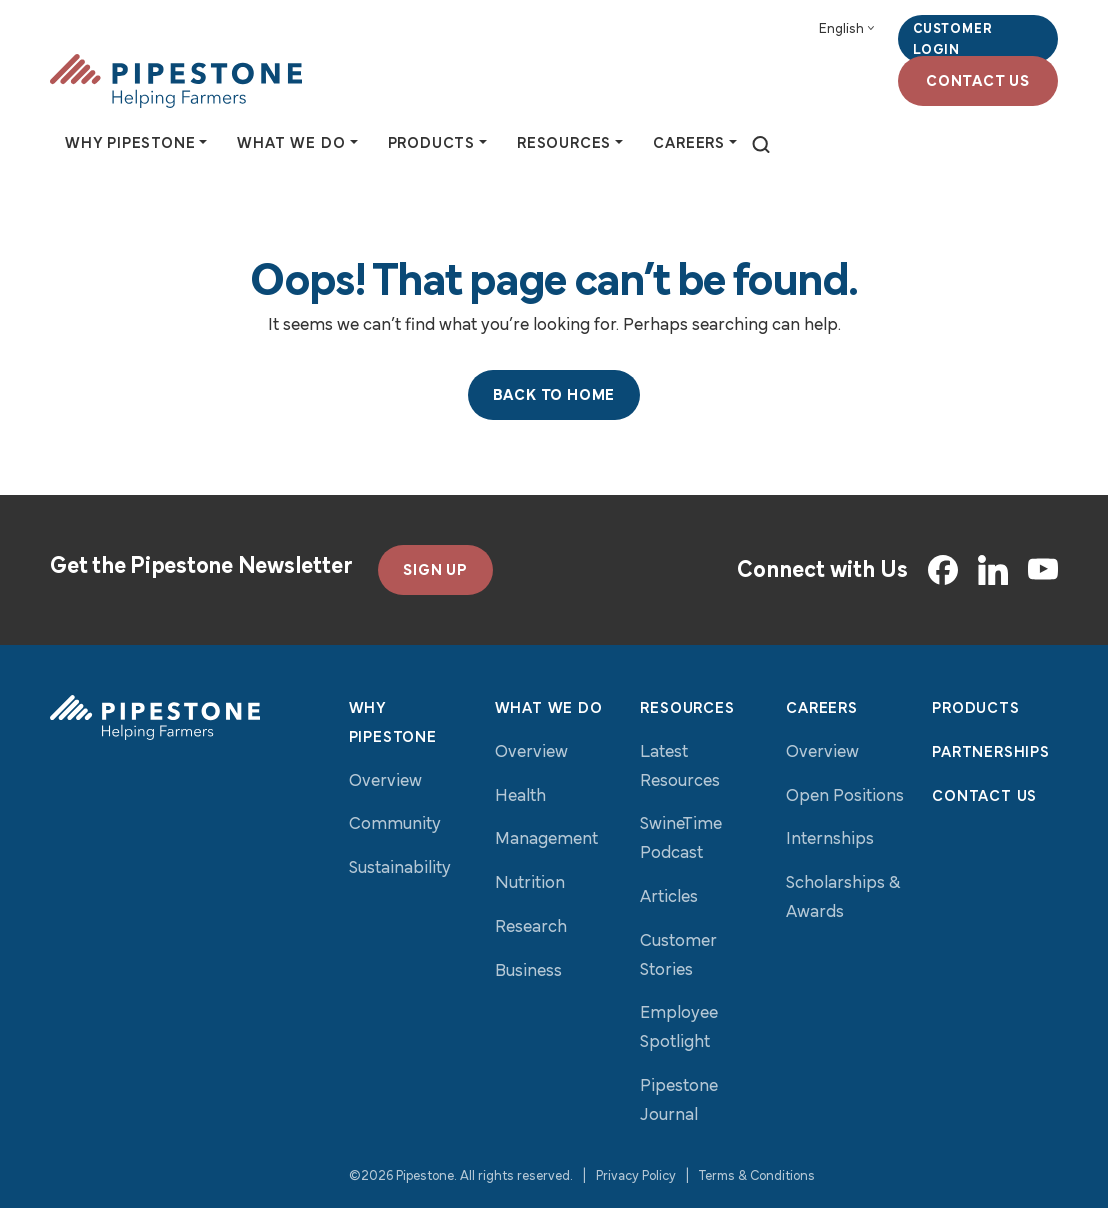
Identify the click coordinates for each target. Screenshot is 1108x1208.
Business (528, 971)
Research (531, 927)
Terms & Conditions (757, 1176)
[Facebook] (943, 570)
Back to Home (554, 396)
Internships (830, 839)
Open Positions (845, 796)
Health (520, 796)
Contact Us (978, 82)
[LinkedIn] (993, 570)
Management (546, 839)
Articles (669, 897)
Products (975, 709)
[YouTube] (1043, 570)
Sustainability (400, 868)
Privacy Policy (636, 1176)
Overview (385, 781)
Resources (687, 709)
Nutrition (530, 883)
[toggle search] (761, 145)
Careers (822, 709)
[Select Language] (846, 30)
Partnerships (991, 753)
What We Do (549, 709)
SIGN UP (435, 571)
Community (395, 824)
